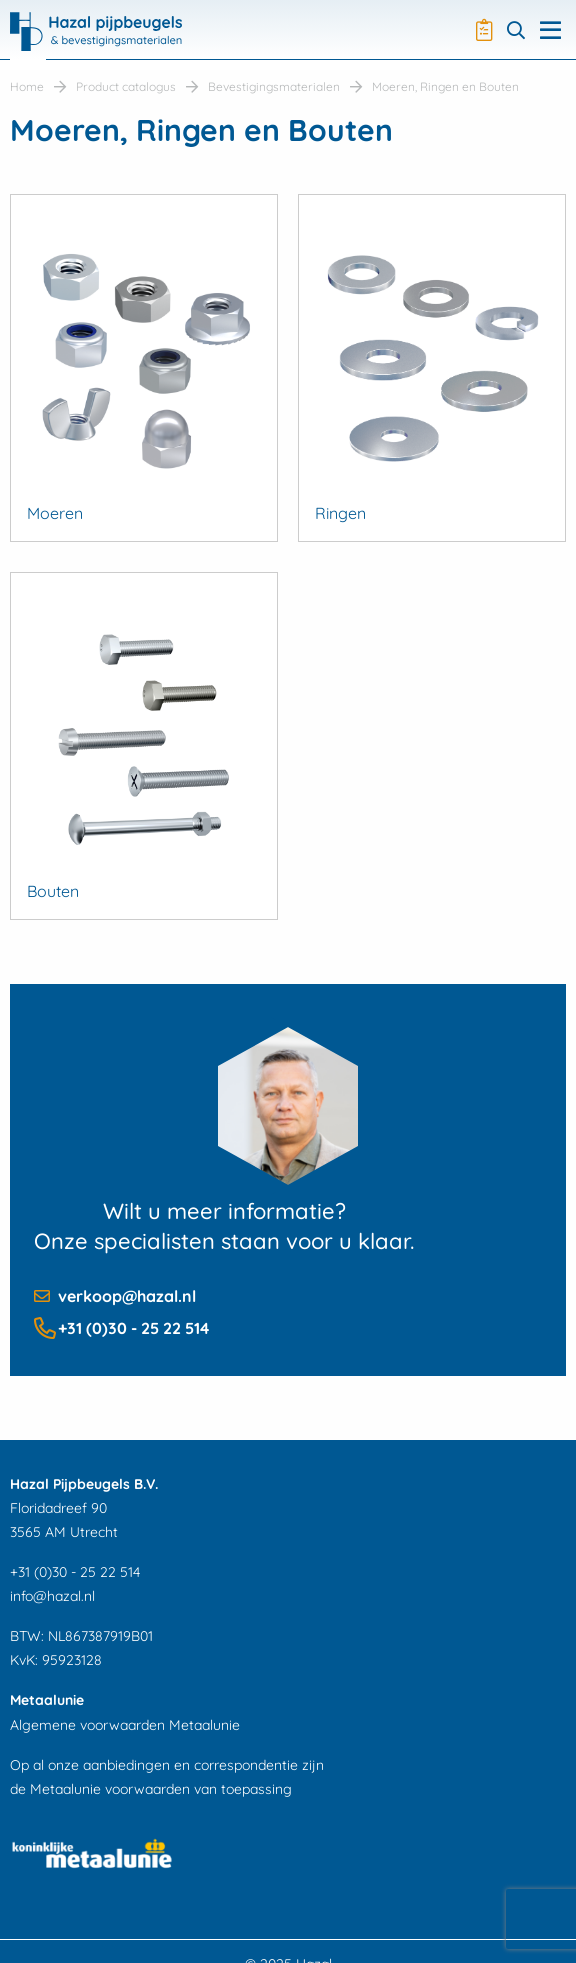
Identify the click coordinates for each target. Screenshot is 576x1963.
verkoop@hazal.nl (127, 1296)
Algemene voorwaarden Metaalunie (125, 1725)
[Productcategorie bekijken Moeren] (144, 368)
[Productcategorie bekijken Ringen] (432, 368)
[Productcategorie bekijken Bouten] (144, 746)
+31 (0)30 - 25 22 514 (133, 1328)
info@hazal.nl (52, 1596)
